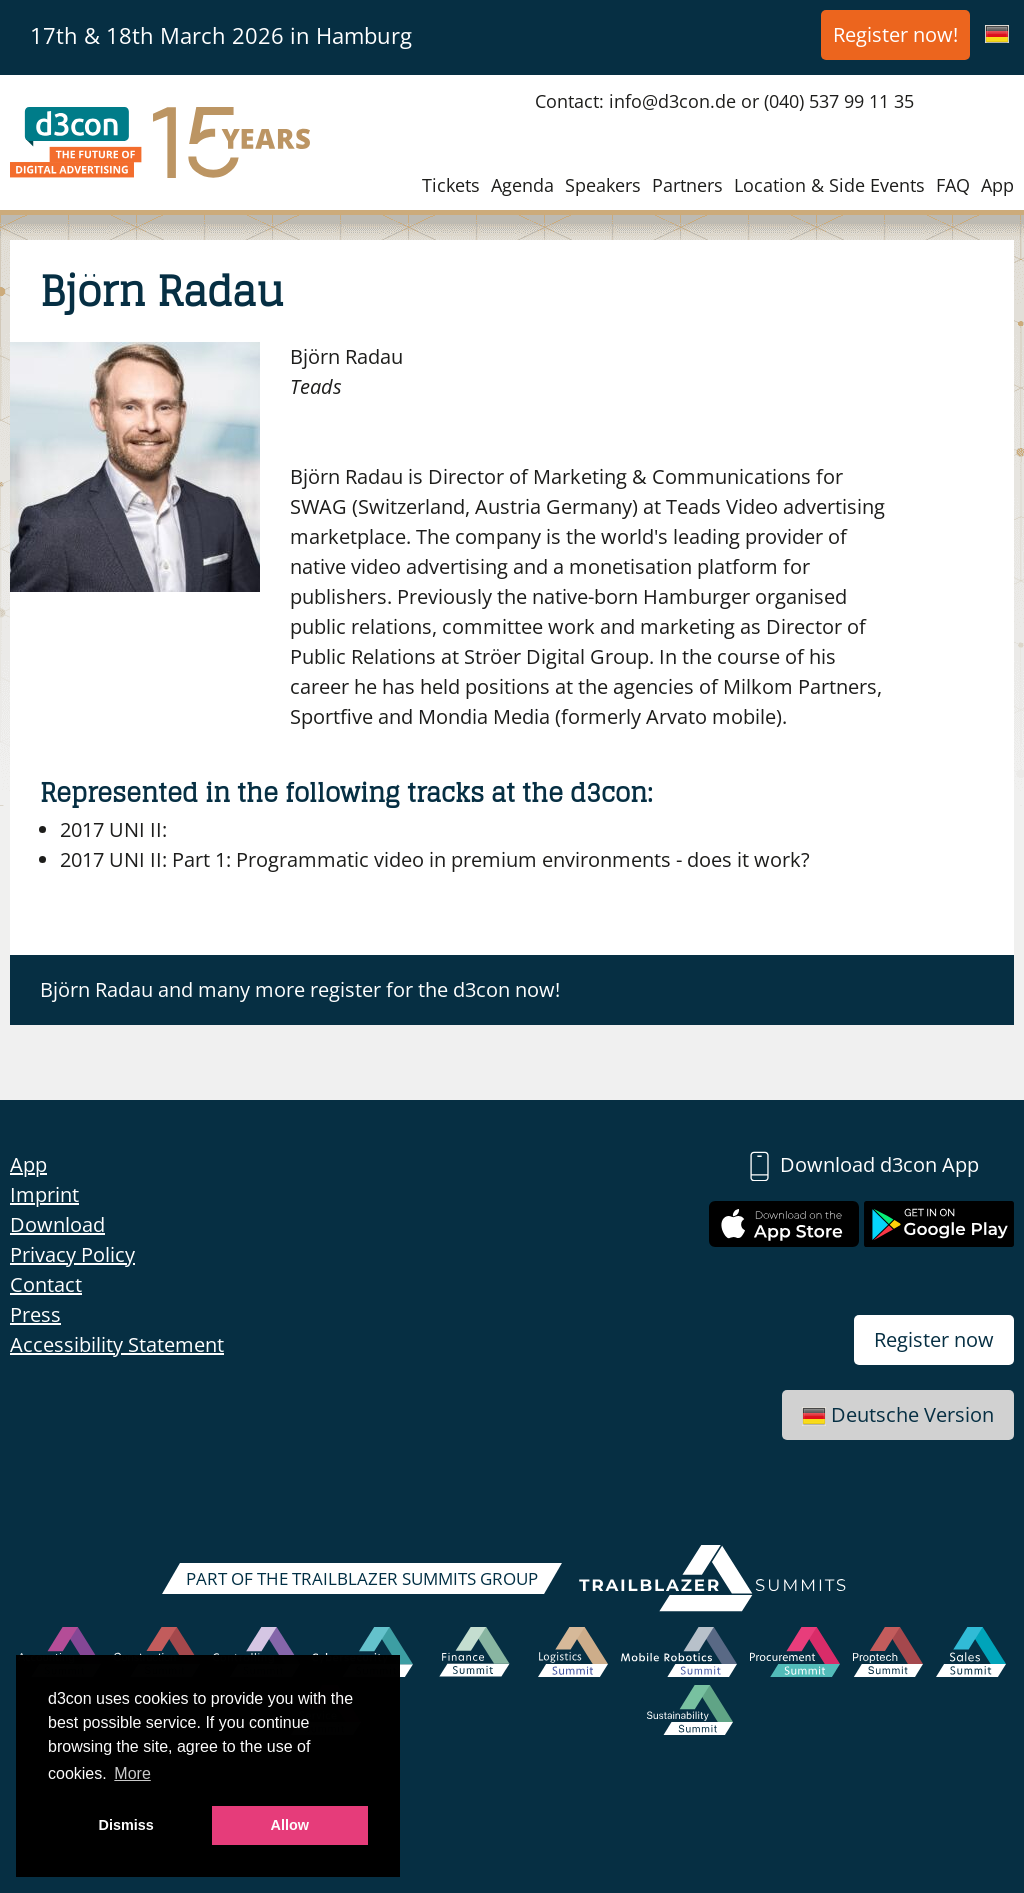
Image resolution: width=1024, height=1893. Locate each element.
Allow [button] (290, 1825)
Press (35, 1314)
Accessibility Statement (117, 1344)
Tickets (451, 185)
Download (57, 1224)
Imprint (44, 1194)
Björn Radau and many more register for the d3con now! (300, 989)
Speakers (603, 185)
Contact (46, 1284)
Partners (687, 185)
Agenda (522, 185)
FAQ (953, 185)
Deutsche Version (898, 1414)
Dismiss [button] (126, 1825)
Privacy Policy (72, 1254)
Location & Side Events (829, 185)
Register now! (895, 34)
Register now (934, 1339)
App (997, 185)
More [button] (132, 1773)
